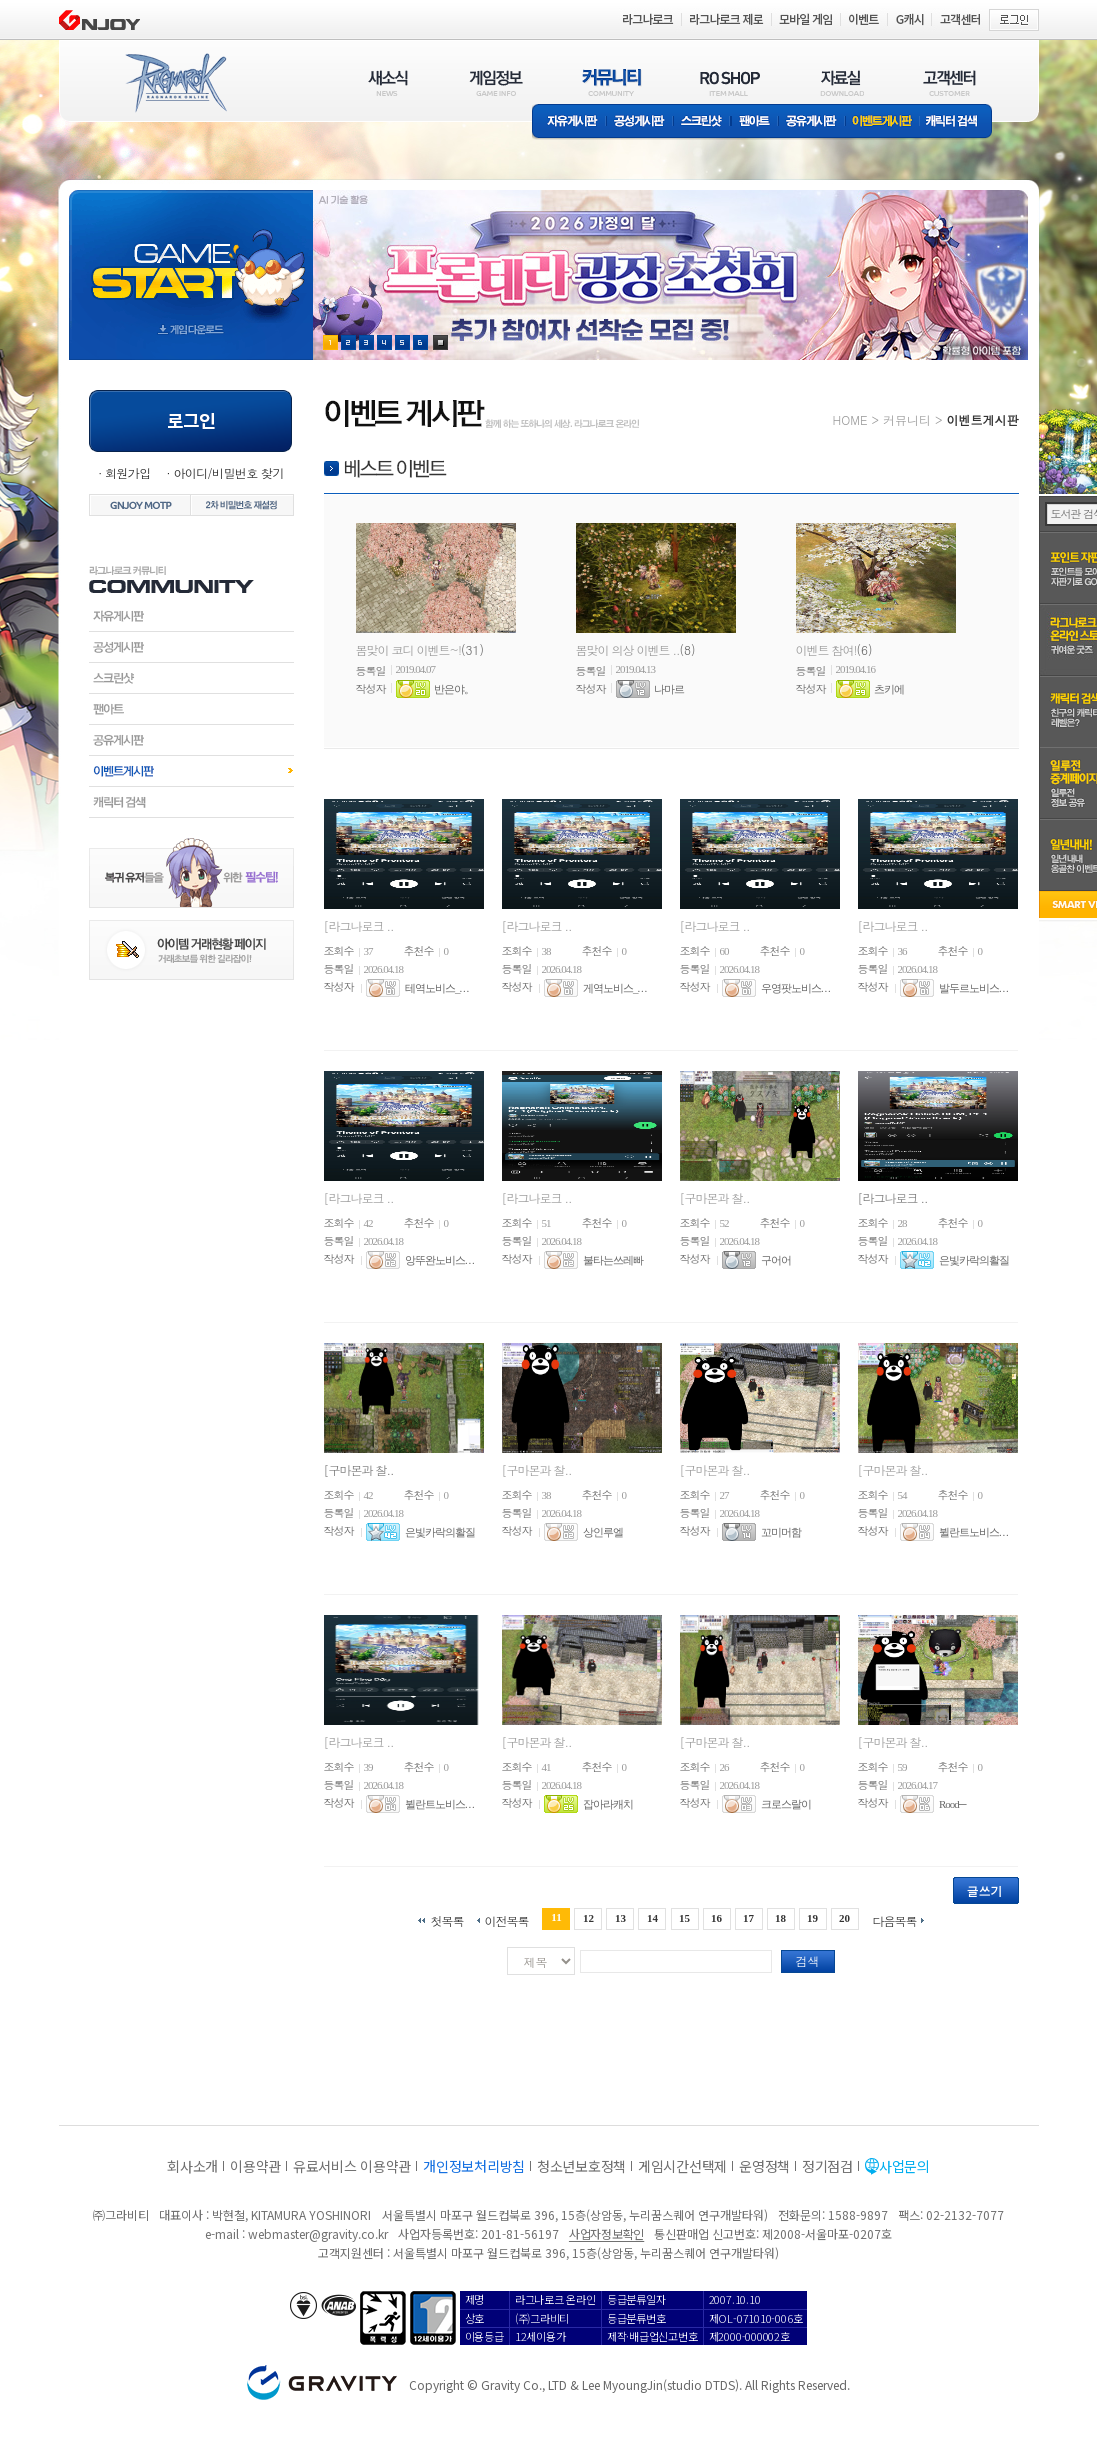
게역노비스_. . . (614, 988)
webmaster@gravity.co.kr (318, 2233)
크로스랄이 (786, 1804)
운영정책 (764, 2166)
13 (620, 1918)
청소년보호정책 (581, 2166)
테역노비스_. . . (436, 988)
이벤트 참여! (826, 649)
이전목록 (506, 1919)
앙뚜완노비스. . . (439, 1260)
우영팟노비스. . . (795, 988)
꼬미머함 (781, 1532)
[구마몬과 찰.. (715, 1197)
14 (652, 1918)
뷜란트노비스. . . (973, 1532)
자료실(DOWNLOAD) (841, 82)
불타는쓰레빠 (613, 1260)
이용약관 (255, 2166)
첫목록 (446, 1919)
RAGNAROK (175, 83)
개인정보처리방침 (474, 2166)
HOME (850, 419)
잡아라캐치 (608, 1804)
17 (748, 1918)
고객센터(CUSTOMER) (949, 82)
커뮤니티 (907, 419)
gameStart (191, 256)
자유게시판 (569, 122)
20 (844, 1918)
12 (588, 1918)
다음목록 (895, 1919)
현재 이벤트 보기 (440, 342)
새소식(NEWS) (388, 82)
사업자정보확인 (606, 2233)
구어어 (776, 1260)
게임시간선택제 (682, 2166)
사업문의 (904, 2166)
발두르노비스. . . (973, 988)
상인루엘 (603, 1532)
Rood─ (952, 1804)
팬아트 (754, 122)
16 (716, 1918)
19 (812, 1918)
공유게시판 (811, 122)
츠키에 (889, 689)
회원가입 (128, 472)
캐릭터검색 (191, 802)
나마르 (669, 689)
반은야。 (454, 689)
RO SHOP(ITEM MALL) (730, 82)
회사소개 (192, 2166)
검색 (808, 1960)
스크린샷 (702, 122)
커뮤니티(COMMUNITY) (612, 82)
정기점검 (827, 2166)
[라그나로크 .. (359, 925)
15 (684, 1918)
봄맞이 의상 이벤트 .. (628, 649)
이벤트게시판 (882, 122)
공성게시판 (640, 122)
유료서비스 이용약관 (352, 2166)
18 (780, 1918)
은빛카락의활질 (974, 1260)
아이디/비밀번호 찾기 (228, 472)
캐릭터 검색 (958, 122)
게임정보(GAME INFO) (496, 82)
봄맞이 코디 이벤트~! (409, 649)
